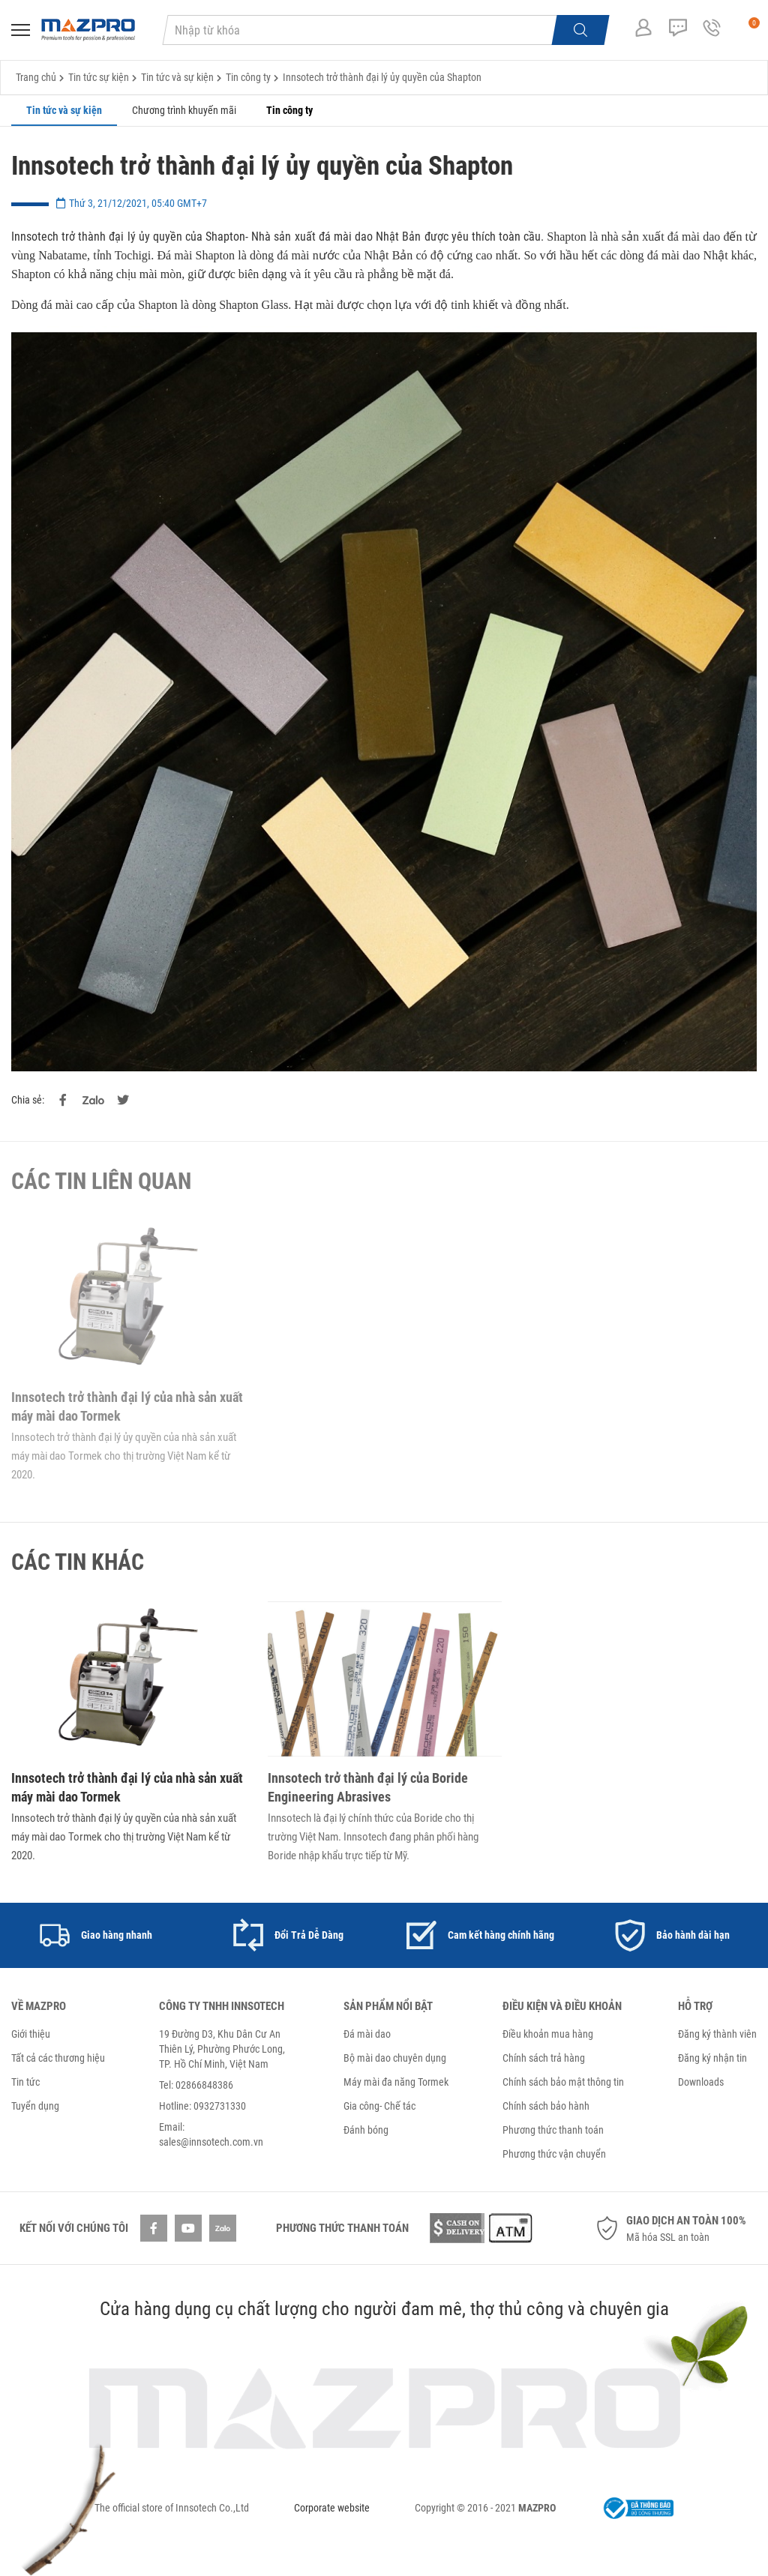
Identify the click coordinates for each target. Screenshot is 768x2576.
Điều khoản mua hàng (547, 2034)
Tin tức (25, 2082)
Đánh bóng (366, 2130)
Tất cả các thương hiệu (58, 2058)
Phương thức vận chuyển (554, 2154)
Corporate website (332, 2508)
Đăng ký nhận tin (712, 2058)
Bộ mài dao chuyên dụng (395, 2058)
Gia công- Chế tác (380, 2106)
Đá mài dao (367, 2034)
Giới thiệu (30, 2034)
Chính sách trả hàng (543, 2058)
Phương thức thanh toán (553, 2130)
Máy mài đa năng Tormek (396, 2082)
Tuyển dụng (35, 2106)
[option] (96, 1935)
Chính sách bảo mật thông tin (563, 2082)
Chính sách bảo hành (546, 2106)
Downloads (701, 2082)
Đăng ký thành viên (717, 2034)
